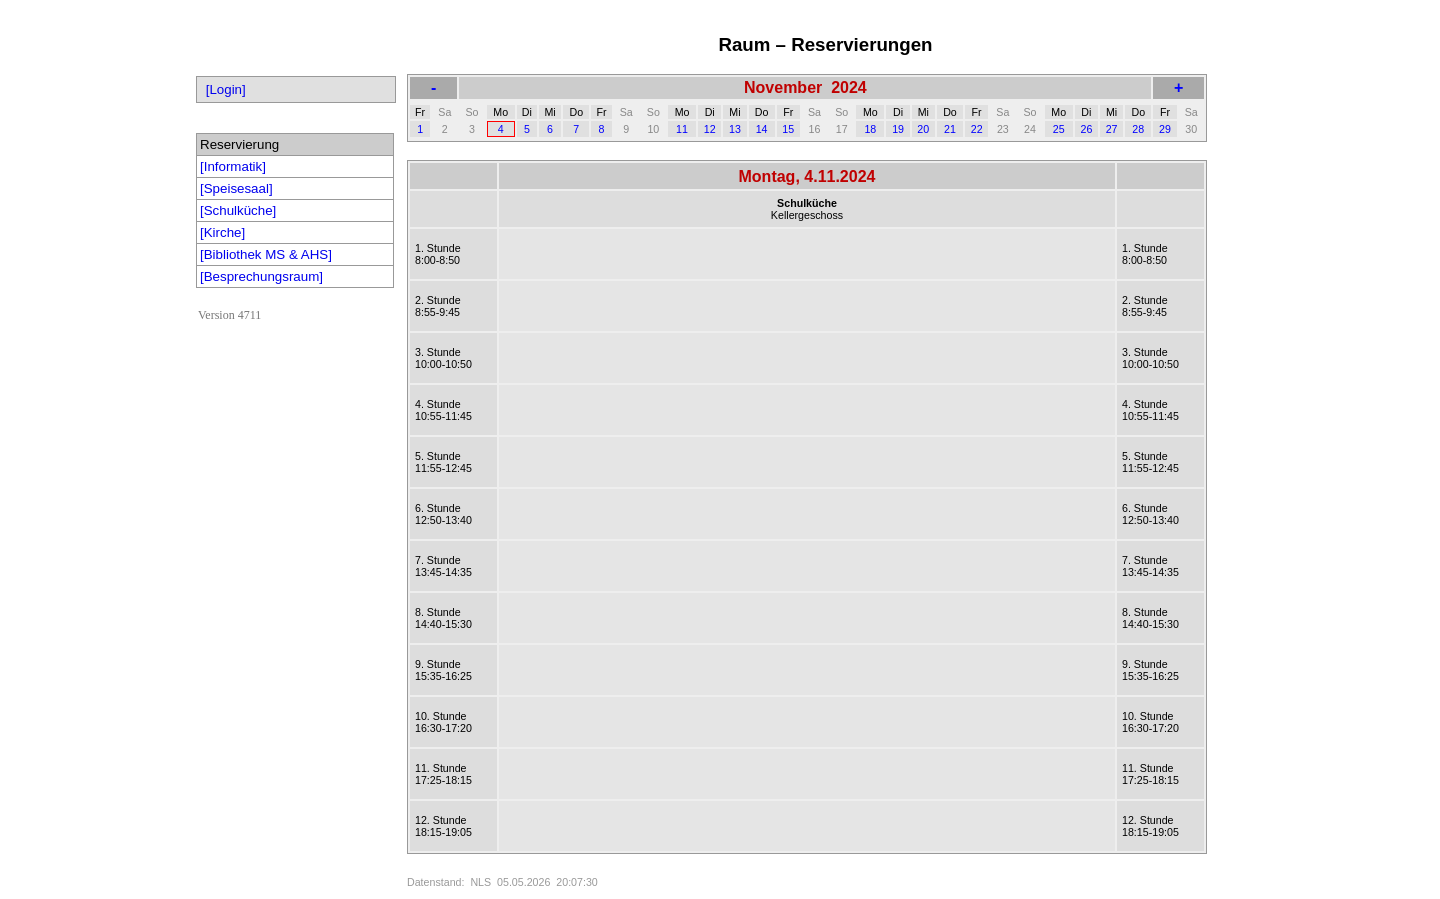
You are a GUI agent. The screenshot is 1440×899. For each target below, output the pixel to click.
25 (1059, 129)
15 (788, 129)
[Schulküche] (238, 210)
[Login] (226, 89)
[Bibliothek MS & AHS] (266, 254)
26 (1086, 129)
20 (923, 129)
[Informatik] (233, 166)
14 (762, 129)
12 (710, 129)
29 (1165, 129)
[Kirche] (222, 232)
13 (735, 129)
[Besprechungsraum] (261, 276)
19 (898, 129)
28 (1138, 129)
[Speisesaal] (236, 188)
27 (1112, 129)
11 (682, 129)
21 (950, 129)
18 (870, 129)
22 (977, 129)
